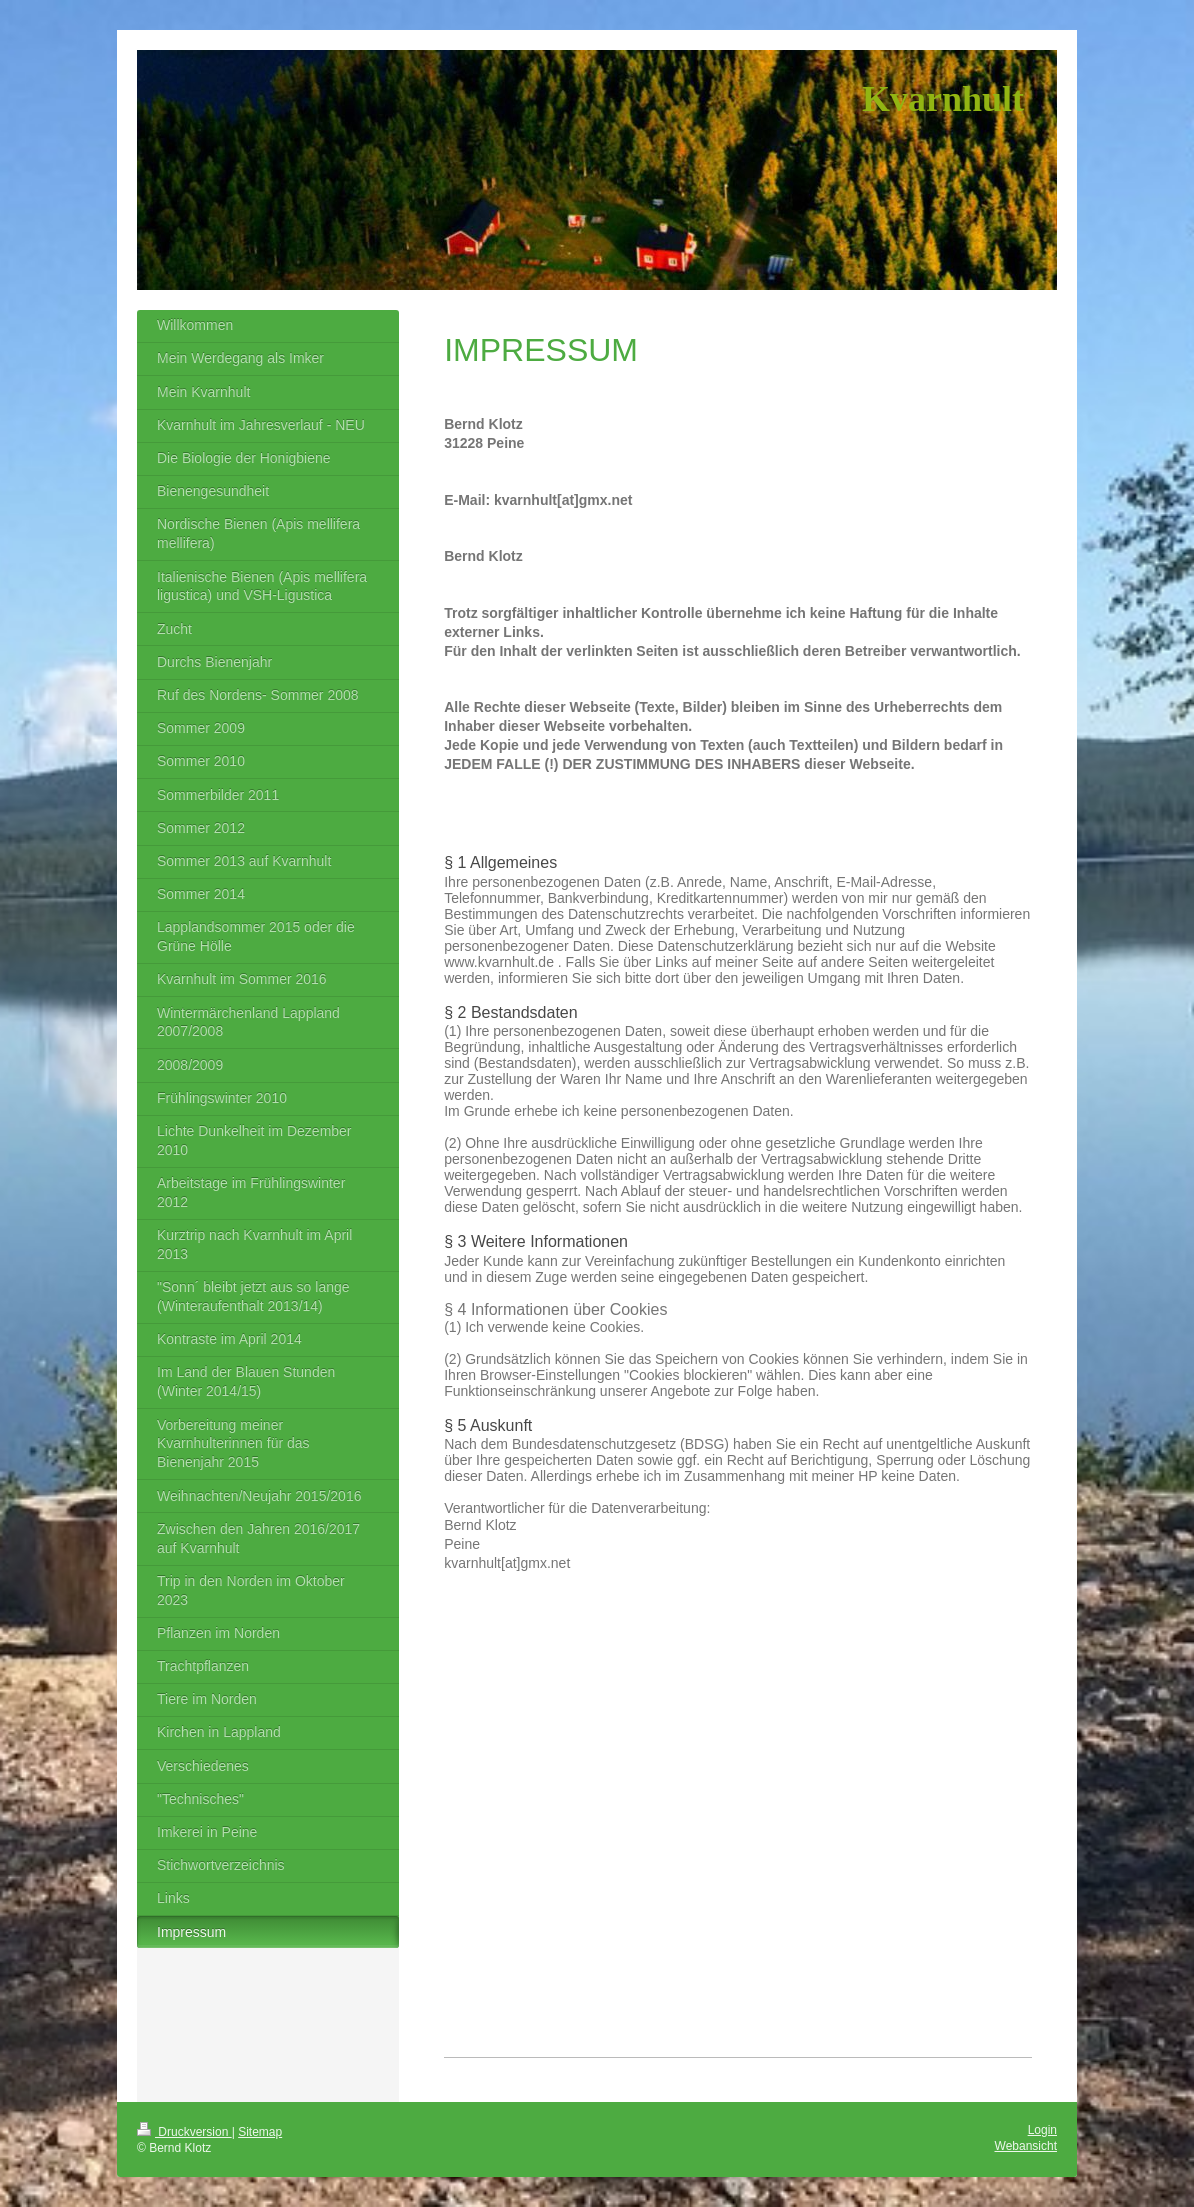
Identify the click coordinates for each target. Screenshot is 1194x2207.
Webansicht (1026, 2146)
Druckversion (184, 2132)
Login (1042, 2130)
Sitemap (260, 2132)
